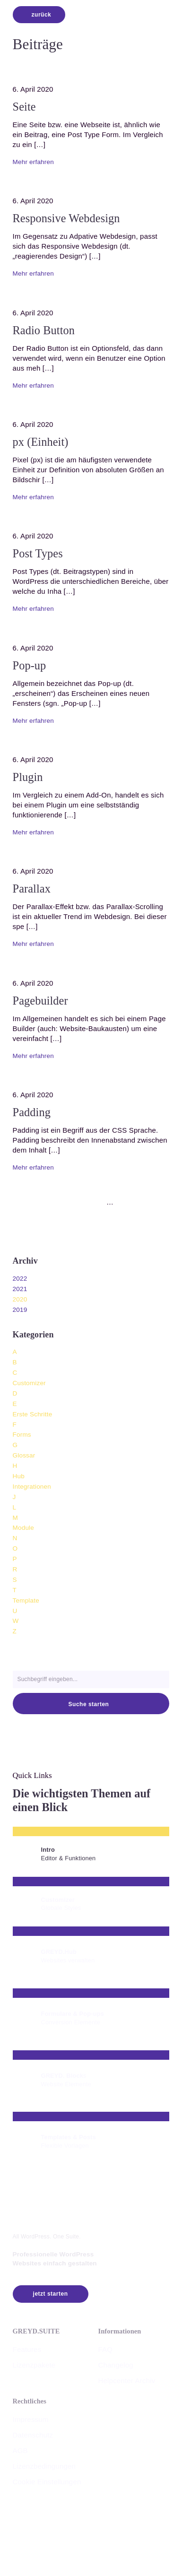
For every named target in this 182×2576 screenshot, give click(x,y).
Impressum (31, 2419)
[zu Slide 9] (123, 1202)
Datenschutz (33, 2435)
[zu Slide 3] (78, 1202)
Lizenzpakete (34, 2365)
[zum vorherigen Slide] (52, 1201)
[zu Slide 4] (87, 1202)
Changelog (115, 2365)
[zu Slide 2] (68, 1202)
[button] (167, 2202)
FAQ (105, 2349)
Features (27, 2349)
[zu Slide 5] (97, 1202)
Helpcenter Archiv (126, 2381)
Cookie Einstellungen (47, 2482)
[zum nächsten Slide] (130, 1201)
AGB (20, 2450)
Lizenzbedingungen (44, 2466)
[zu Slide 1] (59, 1202)
